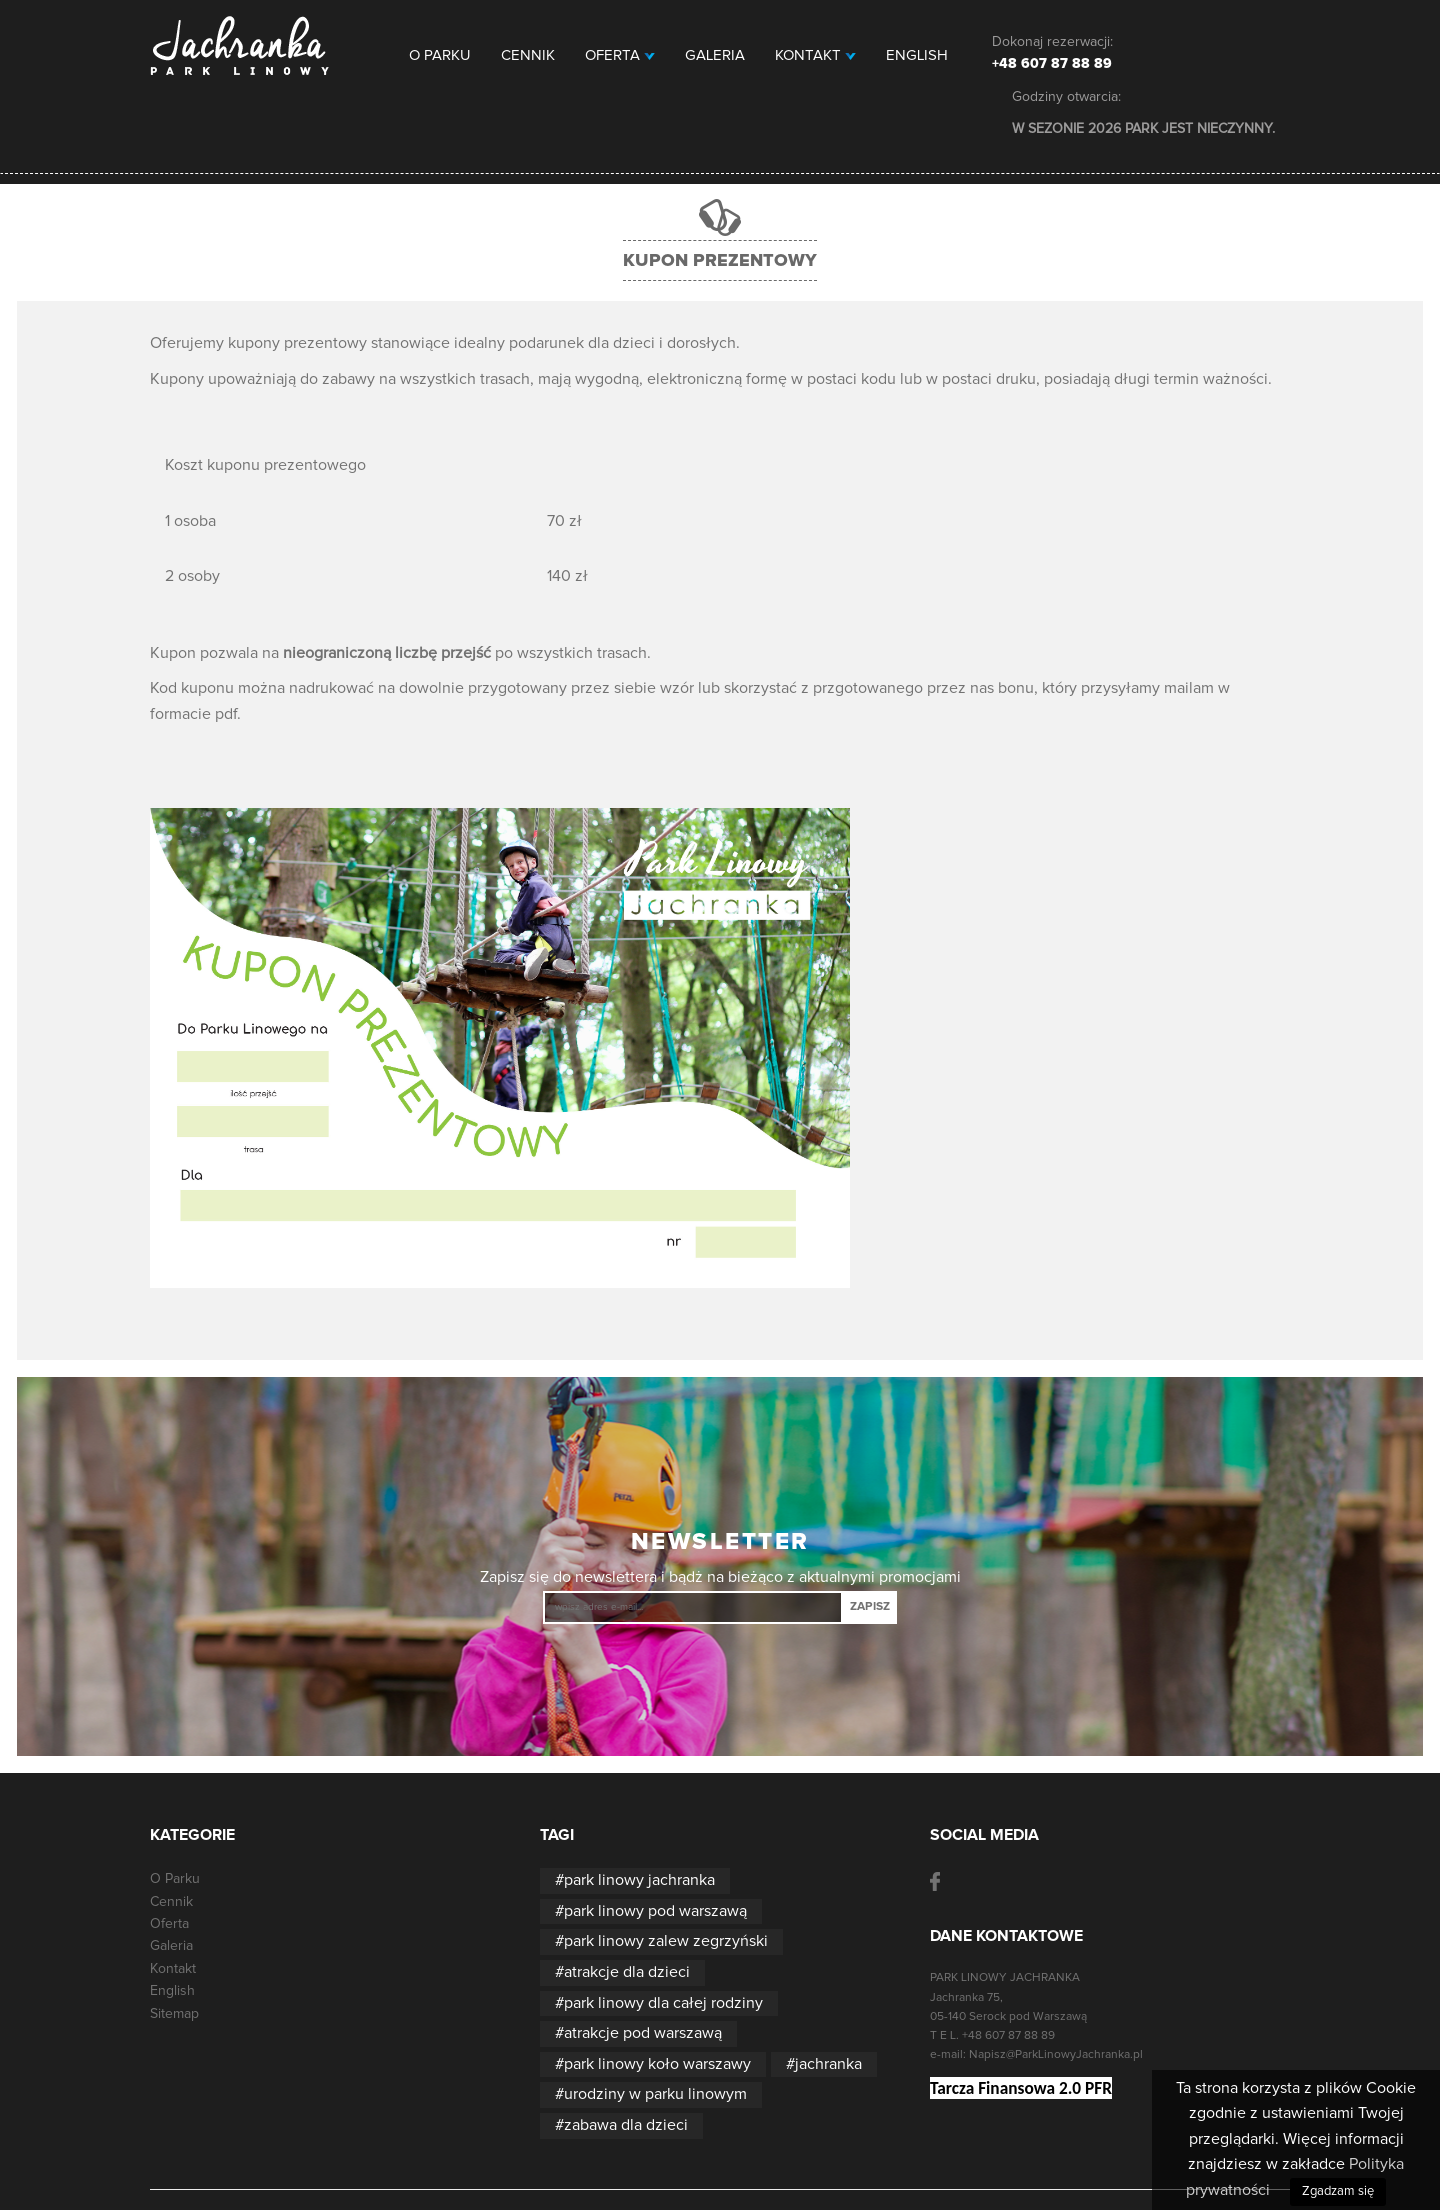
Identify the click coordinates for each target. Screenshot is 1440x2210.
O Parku (440, 55)
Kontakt (815, 55)
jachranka (828, 2064)
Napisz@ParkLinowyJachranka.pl (1056, 2055)
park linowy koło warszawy (657, 2064)
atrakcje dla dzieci (627, 1972)
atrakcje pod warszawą (643, 2033)
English (917, 55)
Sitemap (174, 2014)
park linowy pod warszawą (655, 1911)
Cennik (528, 55)
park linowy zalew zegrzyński (666, 1941)
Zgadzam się (1338, 2191)
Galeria (715, 55)
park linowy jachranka (639, 1880)
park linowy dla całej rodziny (663, 2003)
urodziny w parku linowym (655, 2094)
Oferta (620, 55)
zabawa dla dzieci (626, 2125)
